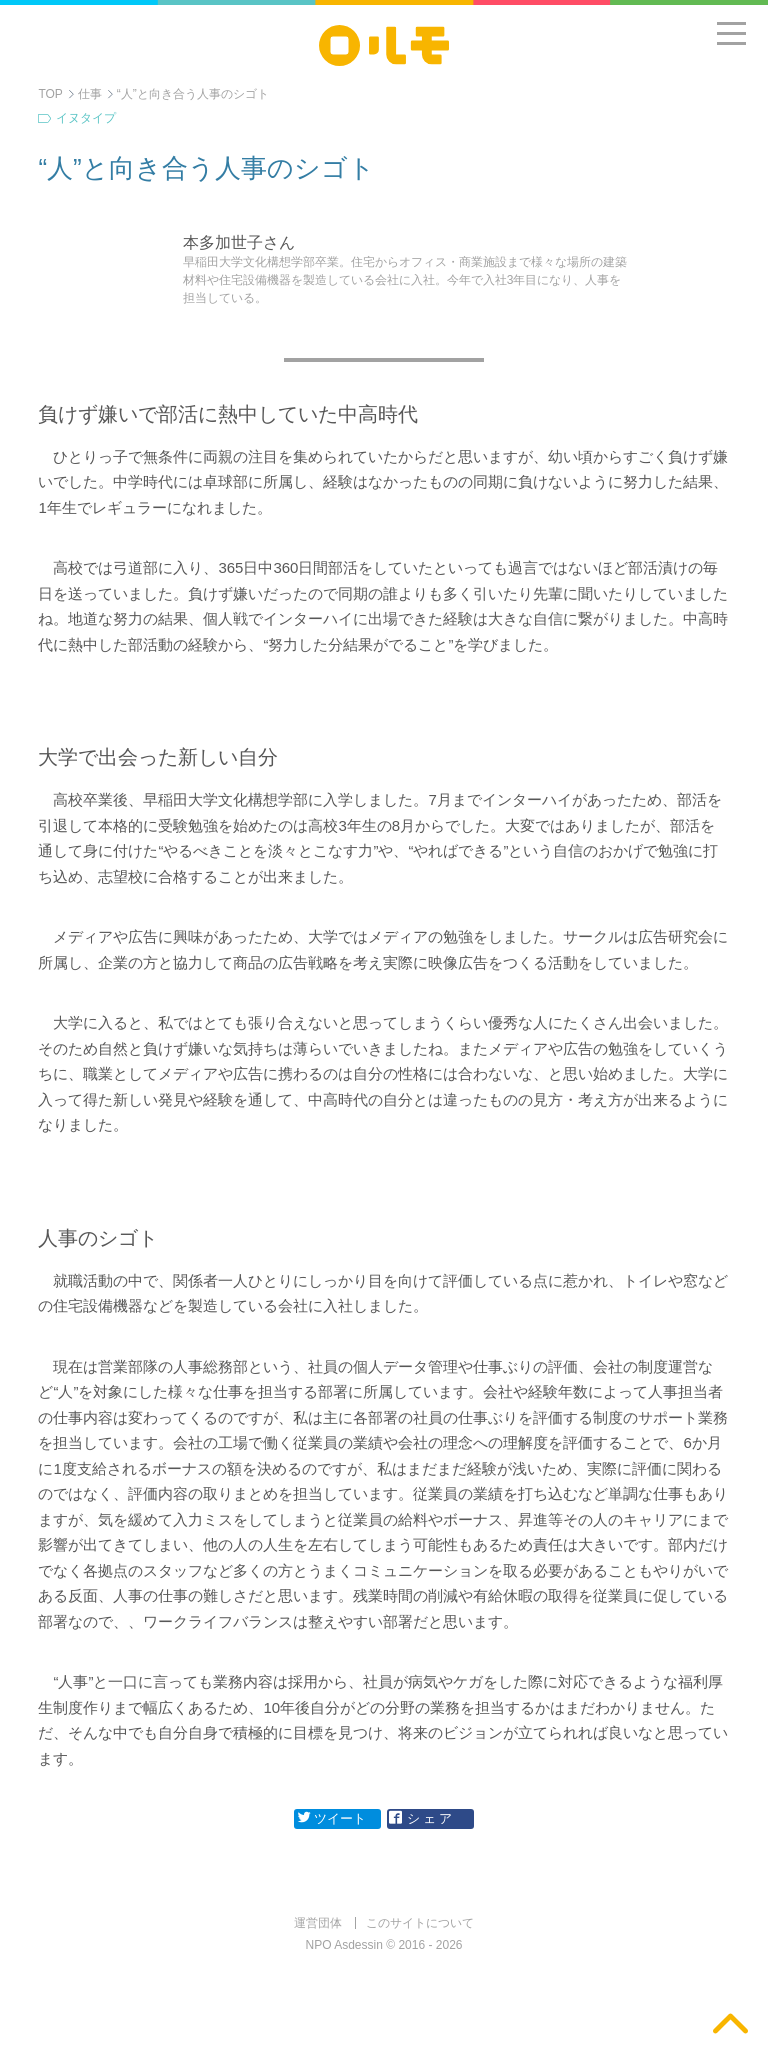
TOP (50, 94)
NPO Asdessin (344, 1945)
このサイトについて (420, 1923)
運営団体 (318, 1923)
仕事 (90, 94)
